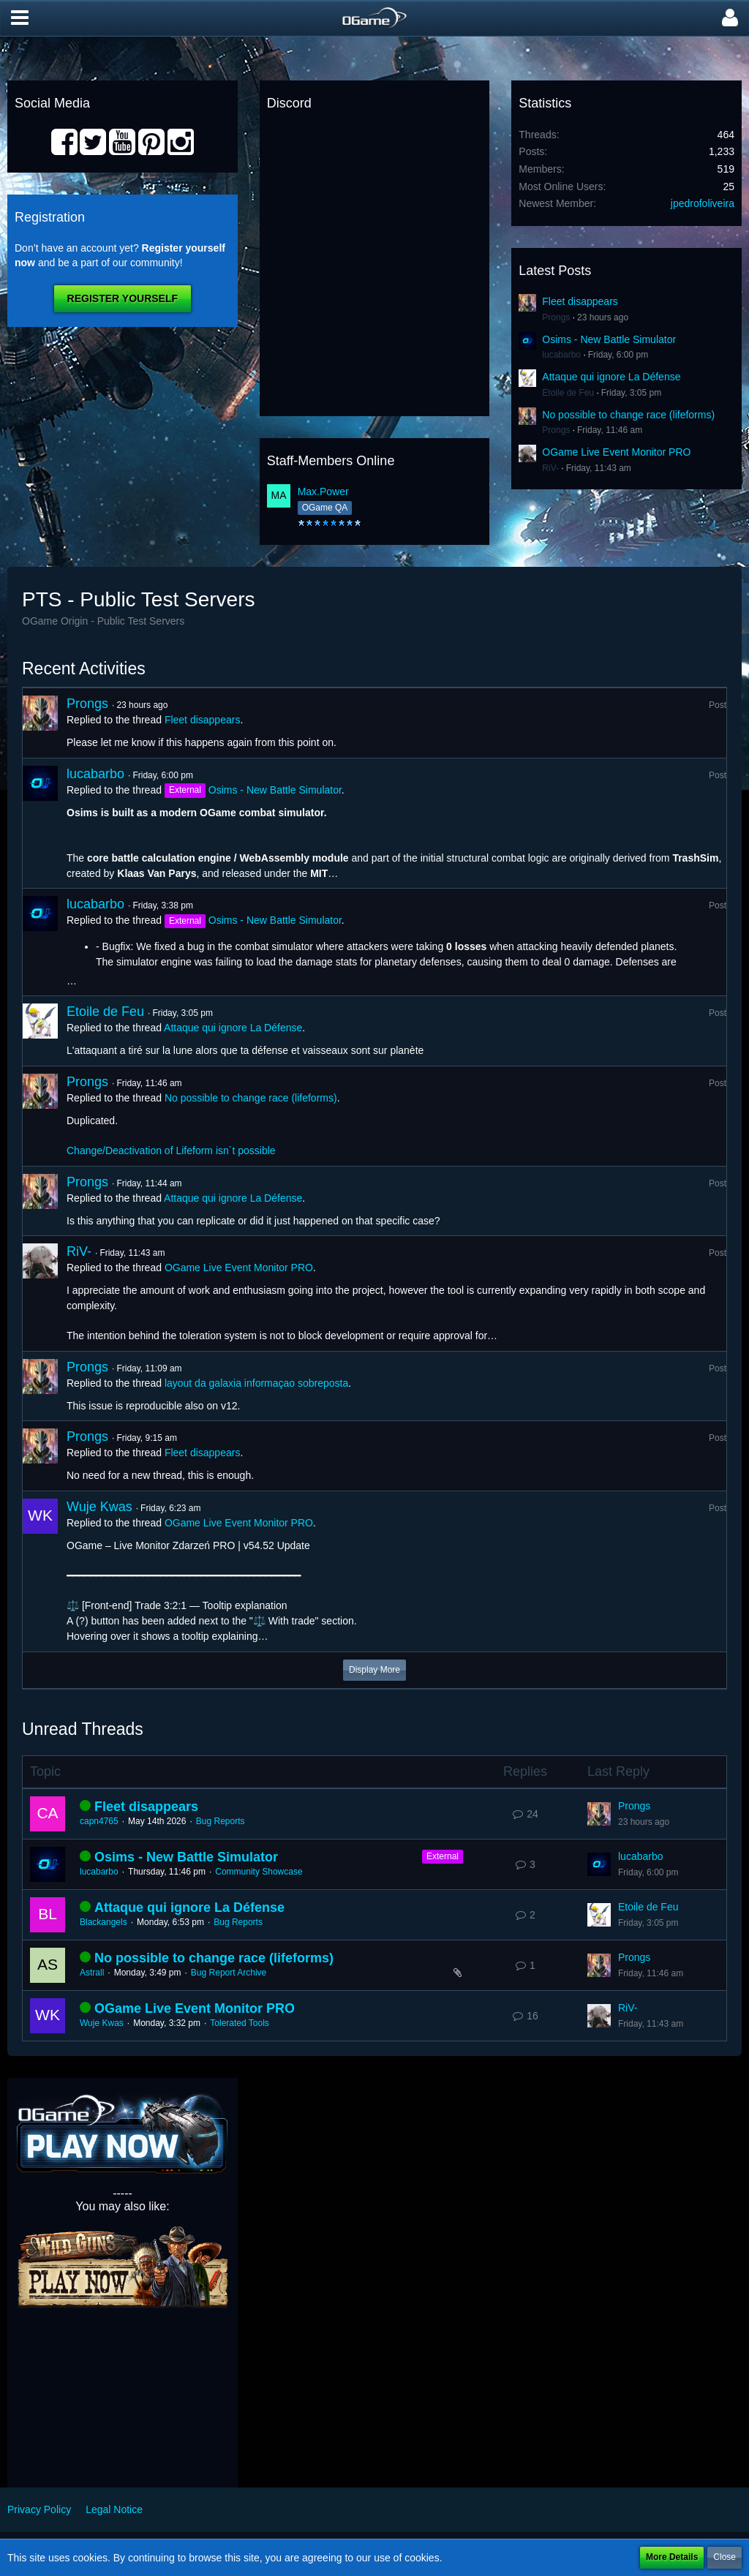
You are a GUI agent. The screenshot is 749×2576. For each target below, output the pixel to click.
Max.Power (323, 491)
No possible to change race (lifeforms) (628, 415)
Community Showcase (258, 1872)
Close (724, 2557)
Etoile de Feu (568, 393)
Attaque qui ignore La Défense (611, 377)
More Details (672, 2557)
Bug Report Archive (228, 1972)
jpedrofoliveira (702, 203)
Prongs (556, 317)
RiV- (550, 468)
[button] (19, 18)
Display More (374, 1670)
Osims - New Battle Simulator (609, 339)
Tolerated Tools (239, 2023)
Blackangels (103, 1922)
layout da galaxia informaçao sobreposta (256, 1383)
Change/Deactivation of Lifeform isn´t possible (171, 1150)
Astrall (92, 1972)
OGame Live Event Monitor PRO (616, 452)
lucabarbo (561, 355)
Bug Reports (220, 1821)
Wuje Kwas (99, 1506)
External (442, 1856)
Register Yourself (122, 298)
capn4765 (99, 1821)
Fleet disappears (580, 301)
